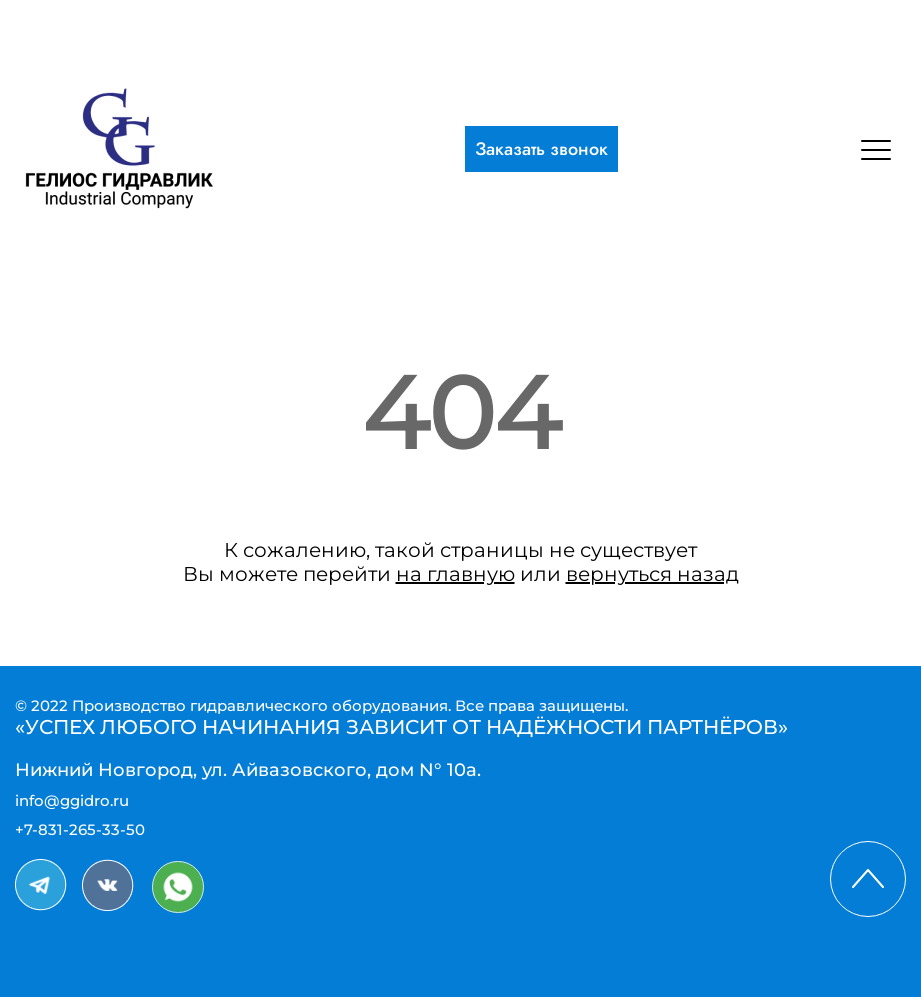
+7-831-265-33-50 (80, 829)
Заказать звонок (541, 149)
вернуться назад (652, 574)
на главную (455, 574)
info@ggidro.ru (72, 800)
